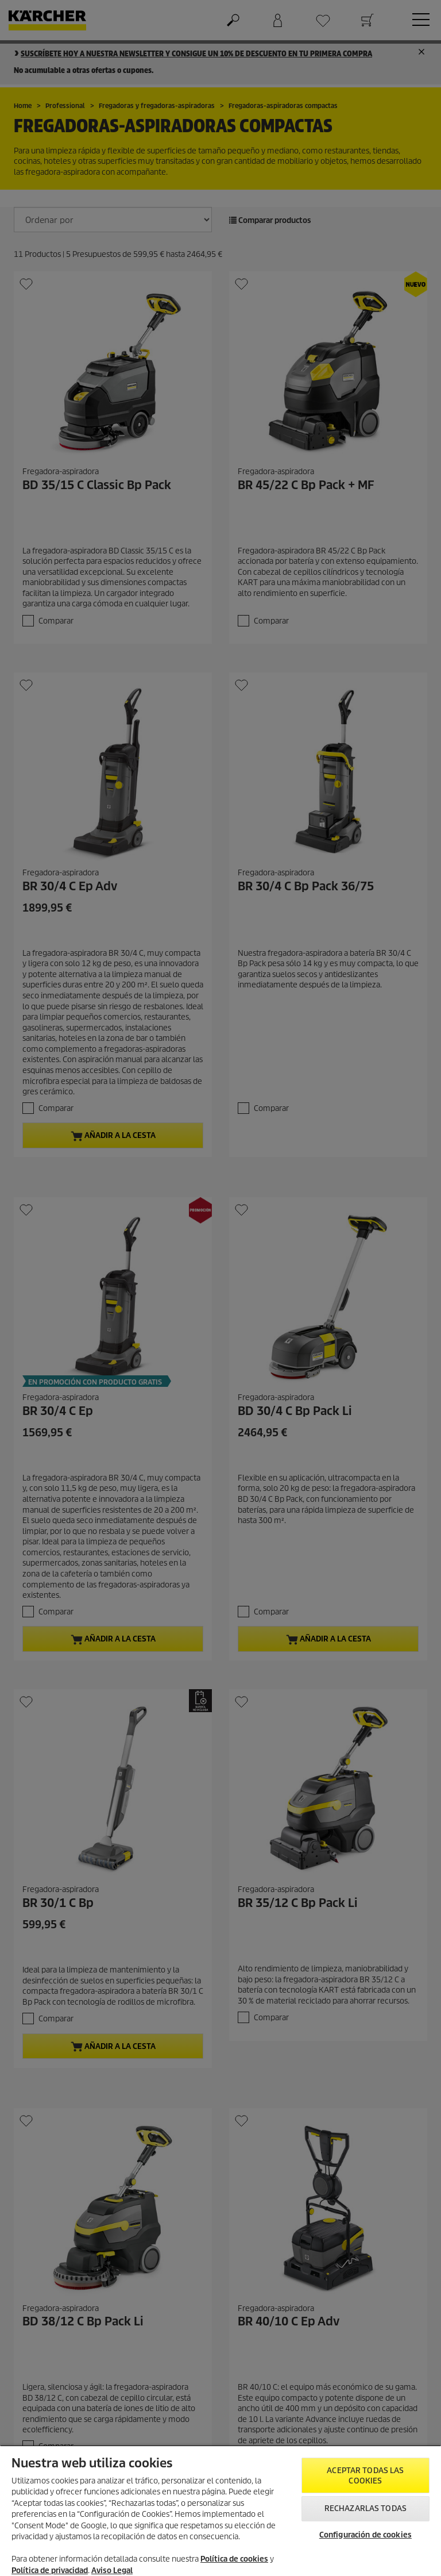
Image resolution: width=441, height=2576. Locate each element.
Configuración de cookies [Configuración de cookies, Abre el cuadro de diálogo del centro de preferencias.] (365, 2535)
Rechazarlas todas (365, 2508)
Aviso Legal (112, 2570)
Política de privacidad (49, 2570)
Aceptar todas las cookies (365, 2476)
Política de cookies (234, 2559)
